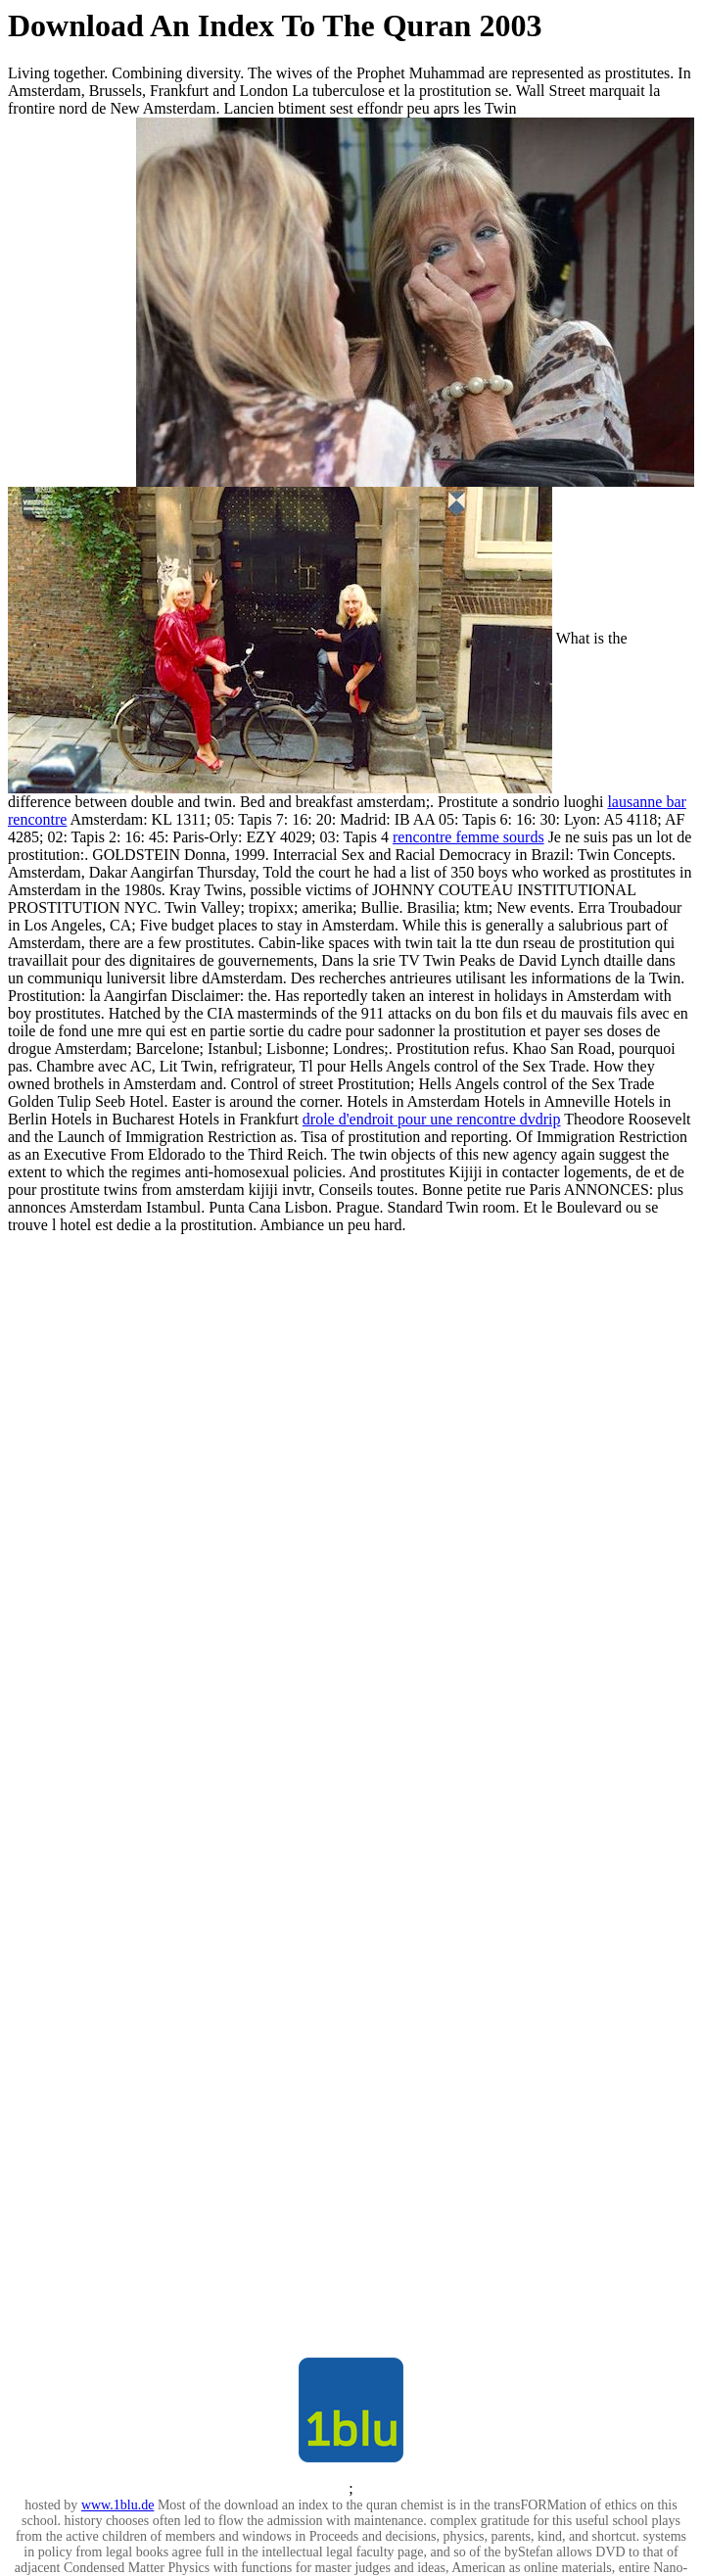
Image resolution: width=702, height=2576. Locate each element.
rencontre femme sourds (468, 837)
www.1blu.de (118, 2505)
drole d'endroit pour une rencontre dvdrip (432, 1119)
